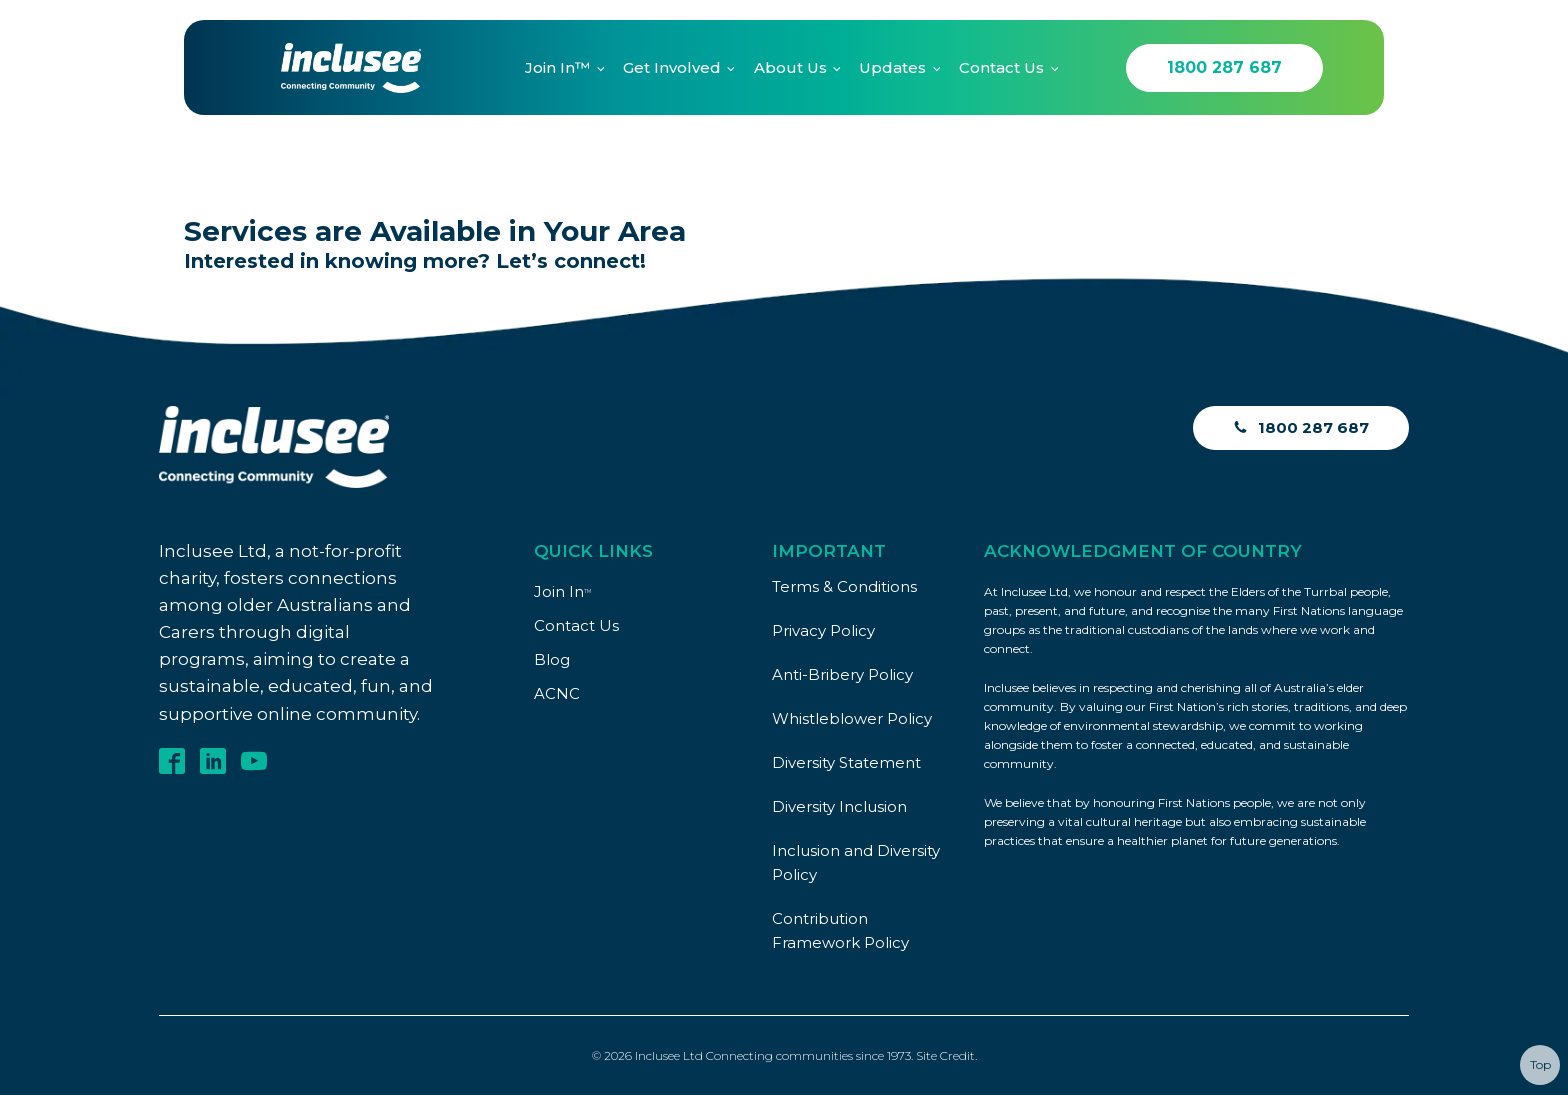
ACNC (557, 693)
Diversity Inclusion (839, 806)
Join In (562, 591)
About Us (790, 67)
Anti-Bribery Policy (842, 674)
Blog (552, 659)
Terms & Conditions (844, 586)
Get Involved (672, 67)
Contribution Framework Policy (840, 930)
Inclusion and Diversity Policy (856, 862)
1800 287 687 (1224, 67)
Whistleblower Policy (852, 718)
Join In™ (557, 67)
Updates (892, 67)
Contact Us (1001, 67)
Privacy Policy (823, 630)
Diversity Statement (846, 762)
